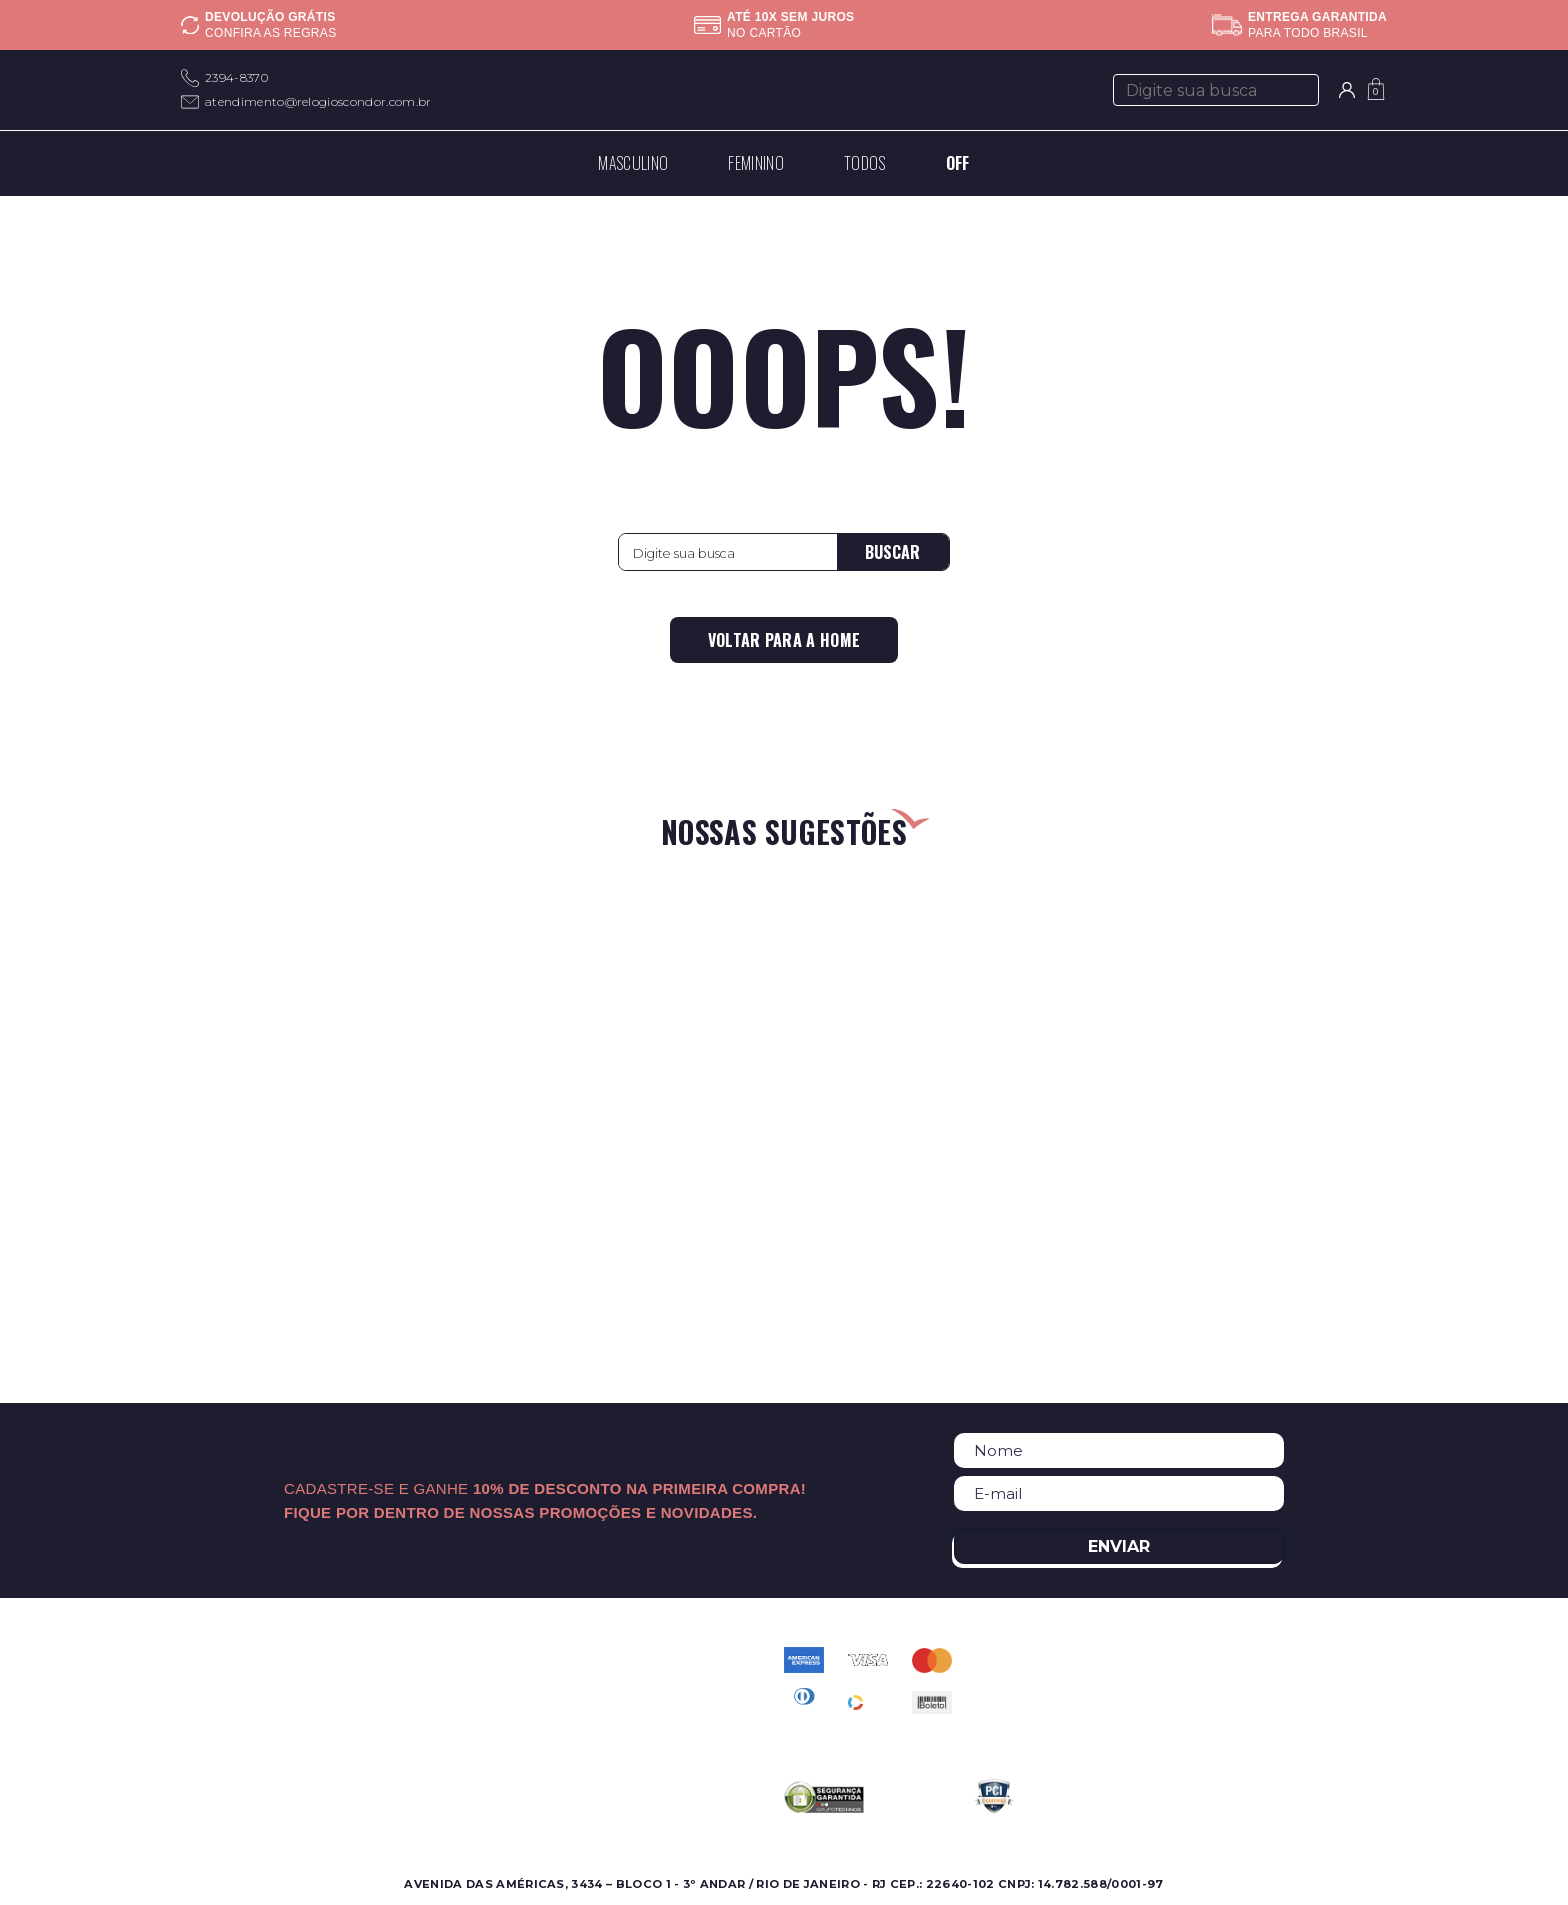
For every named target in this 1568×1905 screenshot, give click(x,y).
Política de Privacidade (644, 1706)
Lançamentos (227, 1730)
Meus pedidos (613, 1730)
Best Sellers (221, 1754)
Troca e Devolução (630, 1754)
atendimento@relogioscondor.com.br (318, 101)
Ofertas (206, 1706)
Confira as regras (270, 33)
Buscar (892, 552)
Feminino (213, 1682)
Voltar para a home (784, 640)
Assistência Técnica (437, 1730)
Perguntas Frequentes (642, 1682)
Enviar (1119, 1546)
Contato (593, 1658)
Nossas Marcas (421, 1706)
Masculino (214, 1658)
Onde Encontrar (425, 1682)
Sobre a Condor (426, 1658)
